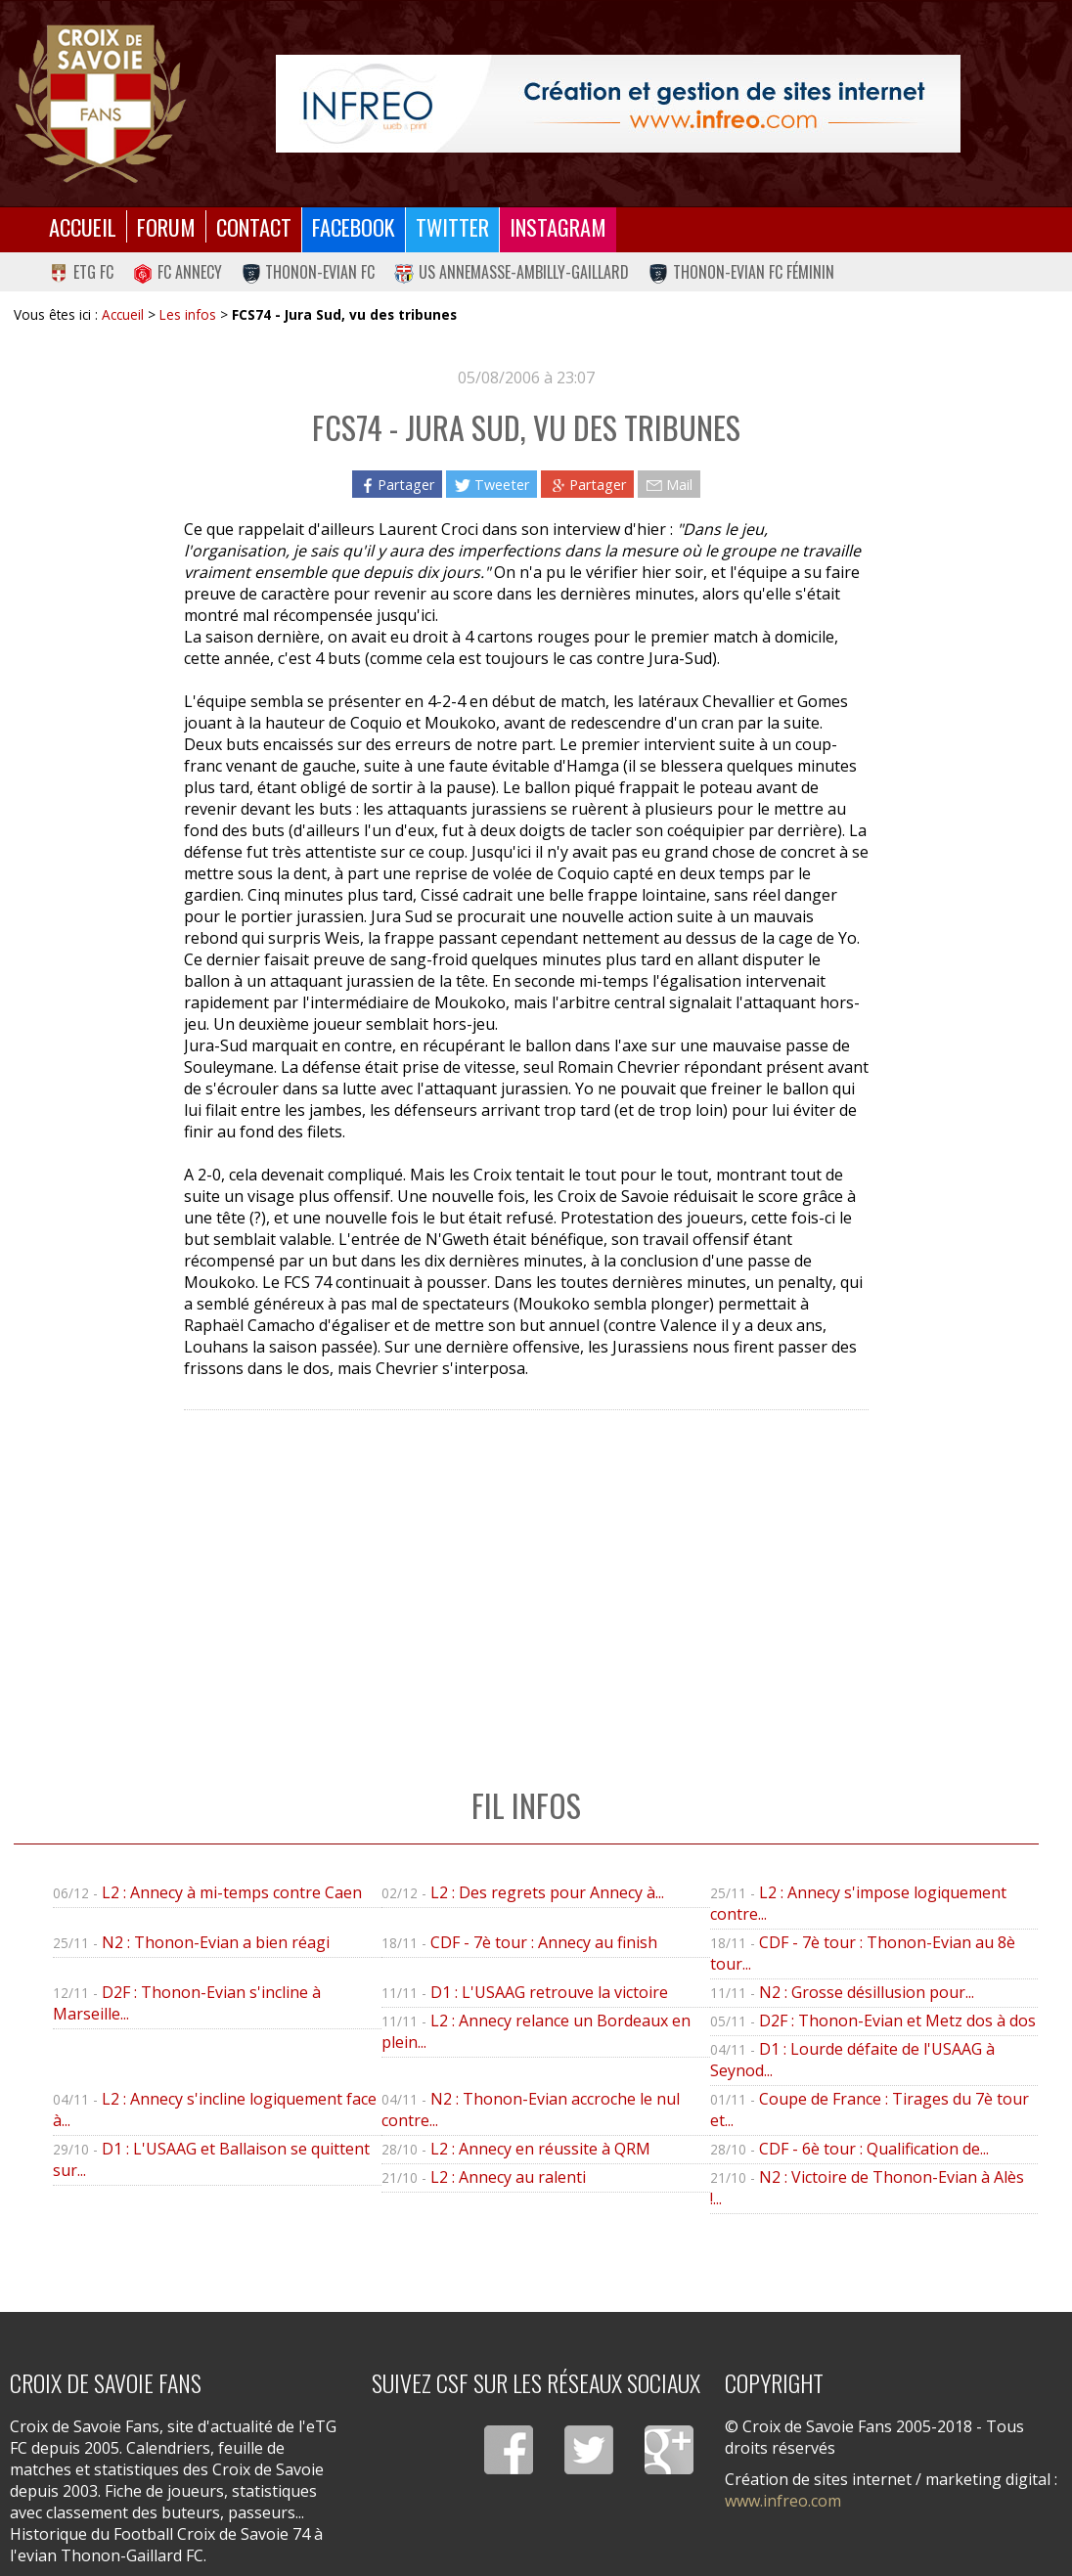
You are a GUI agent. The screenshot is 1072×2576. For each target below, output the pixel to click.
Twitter (452, 226)
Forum (166, 226)
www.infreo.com (783, 2500)
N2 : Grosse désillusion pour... (866, 1992)
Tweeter (491, 484)
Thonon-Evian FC (309, 272)
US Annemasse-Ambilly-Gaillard (511, 272)
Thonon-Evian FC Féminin (741, 272)
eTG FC (81, 272)
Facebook (353, 226)
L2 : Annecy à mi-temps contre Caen (232, 1892)
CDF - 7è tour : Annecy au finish (543, 1942)
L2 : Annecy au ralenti (508, 2177)
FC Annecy (177, 272)
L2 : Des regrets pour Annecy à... (547, 1892)
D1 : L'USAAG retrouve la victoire (549, 1992)
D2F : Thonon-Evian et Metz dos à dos (897, 2020)
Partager (397, 484)
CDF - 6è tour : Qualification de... (874, 2148)
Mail (669, 484)
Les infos (187, 314)
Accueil (82, 226)
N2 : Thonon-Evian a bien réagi (216, 1942)
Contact (253, 226)
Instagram (558, 226)
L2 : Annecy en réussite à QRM (540, 2148)
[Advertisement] (526, 1578)
